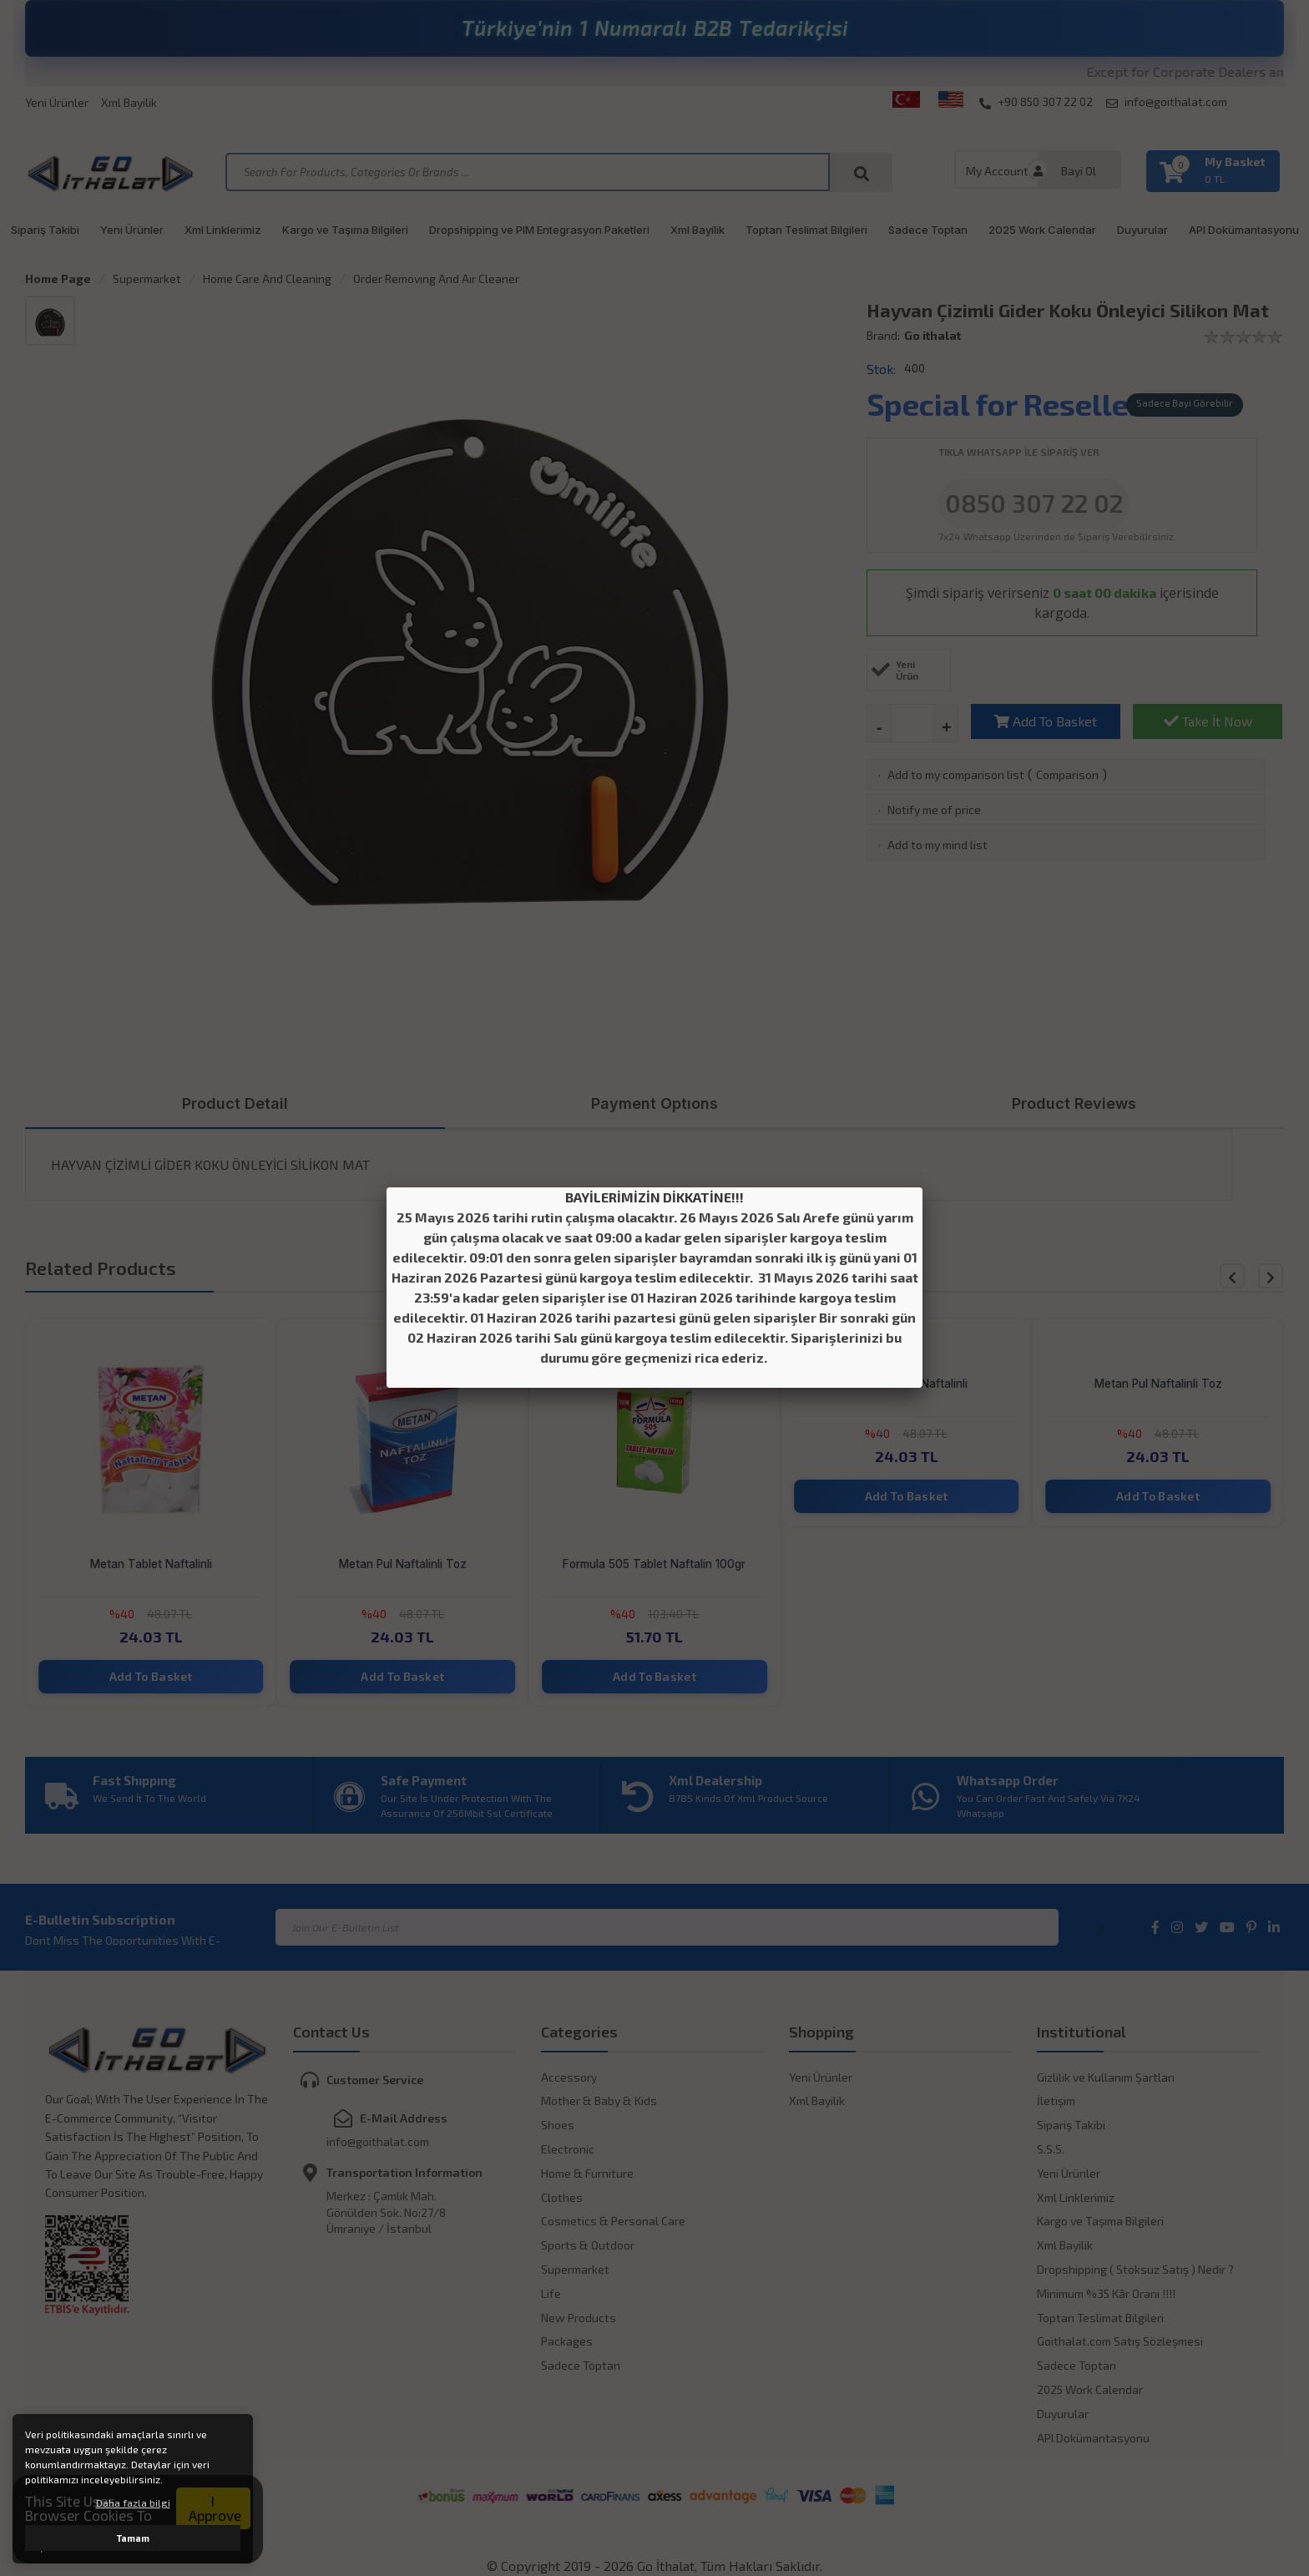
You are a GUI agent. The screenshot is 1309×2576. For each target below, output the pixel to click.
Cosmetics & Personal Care (613, 2221)
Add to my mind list (937, 845)
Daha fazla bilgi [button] (133, 2502)
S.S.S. (1050, 2149)
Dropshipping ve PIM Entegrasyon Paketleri (539, 229)
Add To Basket (1045, 721)
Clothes (562, 2197)
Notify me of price (934, 809)
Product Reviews (1074, 1103)
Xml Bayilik (129, 102)
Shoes (557, 2125)
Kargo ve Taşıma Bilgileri (345, 229)
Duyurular (1142, 229)
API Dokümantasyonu (1244, 229)
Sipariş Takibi (45, 229)
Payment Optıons (654, 1103)
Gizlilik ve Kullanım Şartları (1106, 2077)
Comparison (1067, 774)
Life (551, 2293)
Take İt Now (1208, 721)
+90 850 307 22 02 (1036, 101)
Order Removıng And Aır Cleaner (436, 278)
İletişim (1056, 2100)
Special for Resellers (1012, 404)
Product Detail (235, 1103)
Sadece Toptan (928, 229)
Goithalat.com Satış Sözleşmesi (1120, 2341)
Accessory (569, 2077)
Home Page (58, 278)
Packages (567, 2341)
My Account (997, 171)
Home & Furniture (587, 2173)
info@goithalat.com (1166, 101)
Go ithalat (932, 335)
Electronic (567, 2149)
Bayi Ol (1078, 171)
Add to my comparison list (955, 774)
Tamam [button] (133, 2538)
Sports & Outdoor (587, 2245)
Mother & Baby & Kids (599, 2100)
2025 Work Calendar (1042, 229)
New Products (578, 2317)
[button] (1270, 1275)
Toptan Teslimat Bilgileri (806, 229)
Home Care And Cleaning (267, 278)
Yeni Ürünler (56, 102)
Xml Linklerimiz (222, 229)
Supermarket (147, 278)
